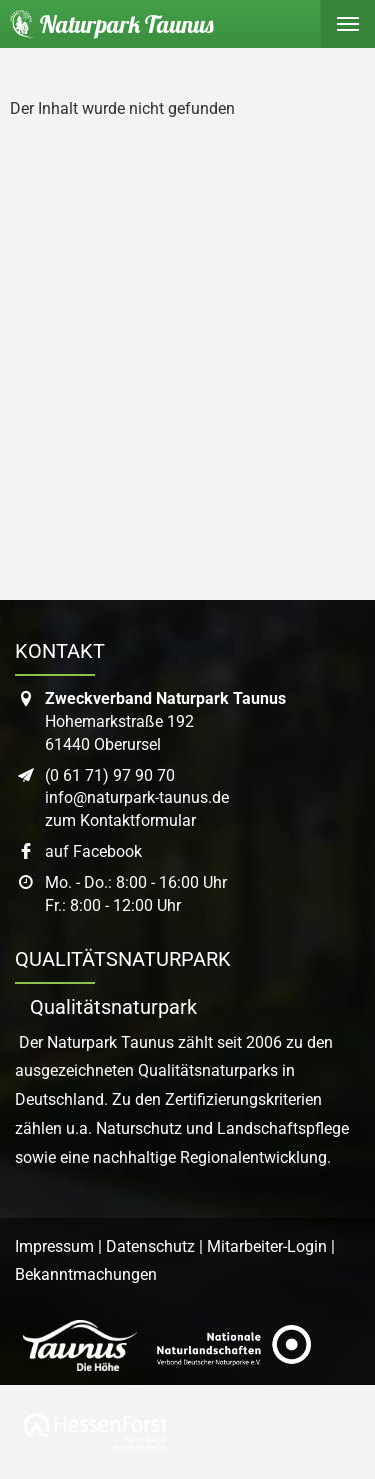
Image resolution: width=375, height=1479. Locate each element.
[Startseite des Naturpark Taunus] (107, 24)
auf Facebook (93, 851)
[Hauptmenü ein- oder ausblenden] (347, 24)
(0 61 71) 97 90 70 (110, 775)
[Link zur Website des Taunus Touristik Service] (80, 1345)
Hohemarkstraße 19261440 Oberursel (165, 721)
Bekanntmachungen (86, 1274)
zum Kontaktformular (120, 820)
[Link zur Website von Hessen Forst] (95, 1432)
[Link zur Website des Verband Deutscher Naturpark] (234, 1345)
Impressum (54, 1246)
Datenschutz (150, 1246)
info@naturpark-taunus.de (137, 797)
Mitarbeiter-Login (267, 1246)
